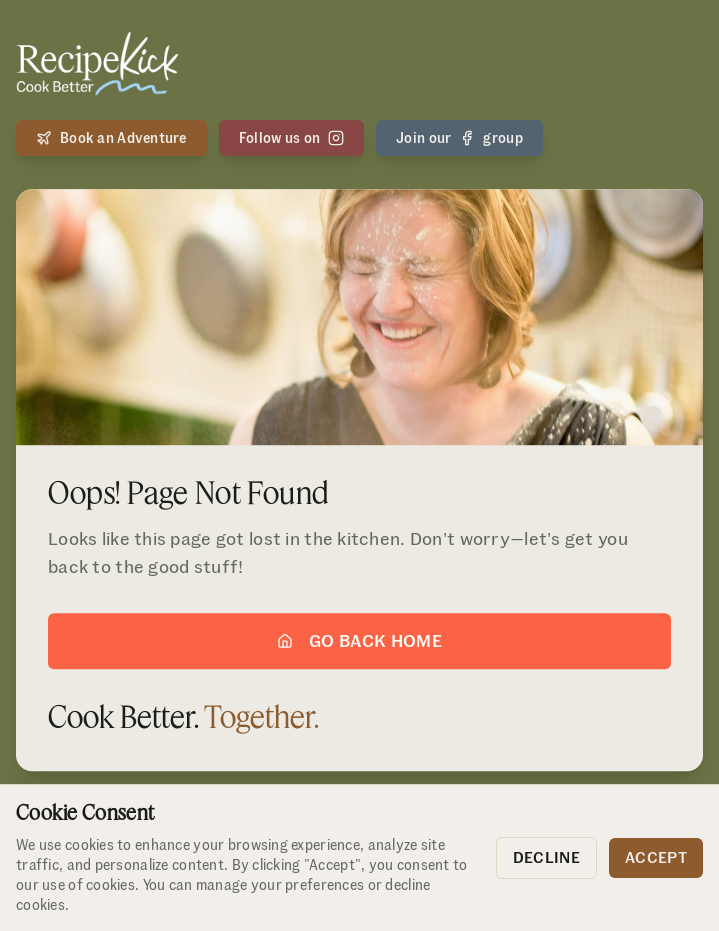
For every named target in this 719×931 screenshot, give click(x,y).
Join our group (459, 138)
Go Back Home (359, 642)
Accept (656, 857)
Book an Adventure (111, 138)
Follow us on (291, 138)
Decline (546, 857)
